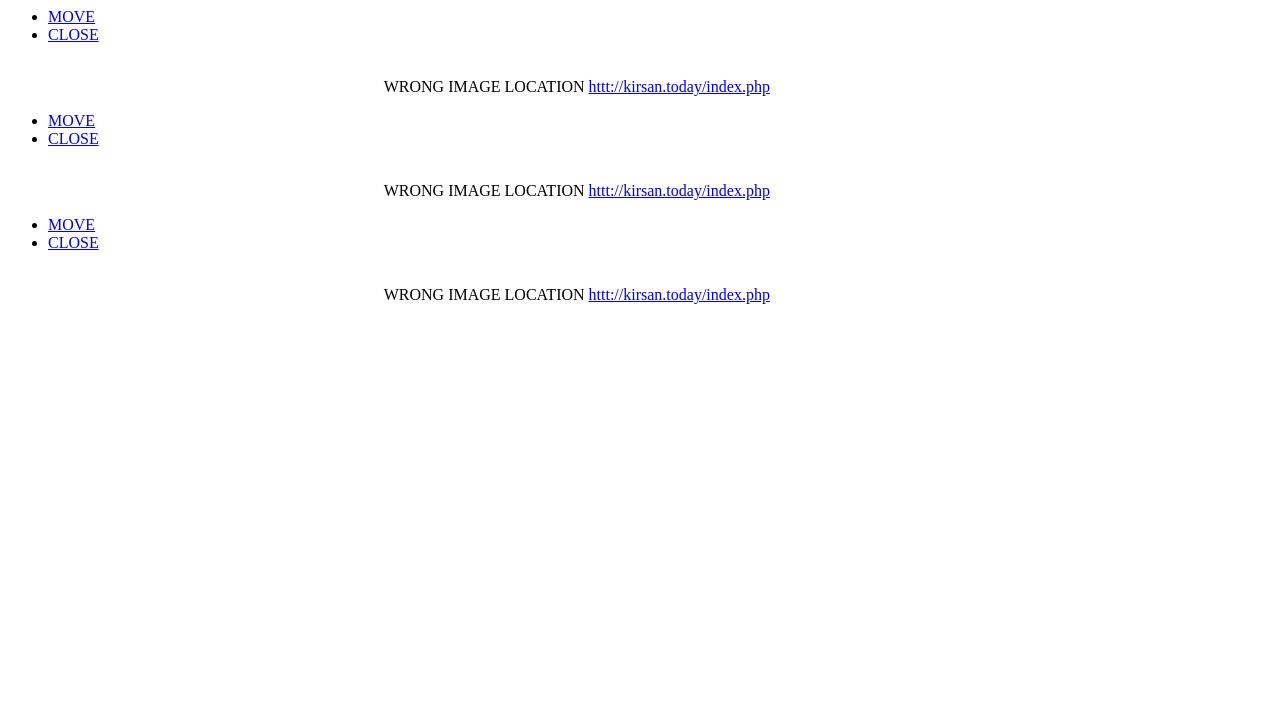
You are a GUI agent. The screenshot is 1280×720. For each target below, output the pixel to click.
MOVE (71, 16)
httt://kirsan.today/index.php (679, 86)
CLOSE (73, 34)
